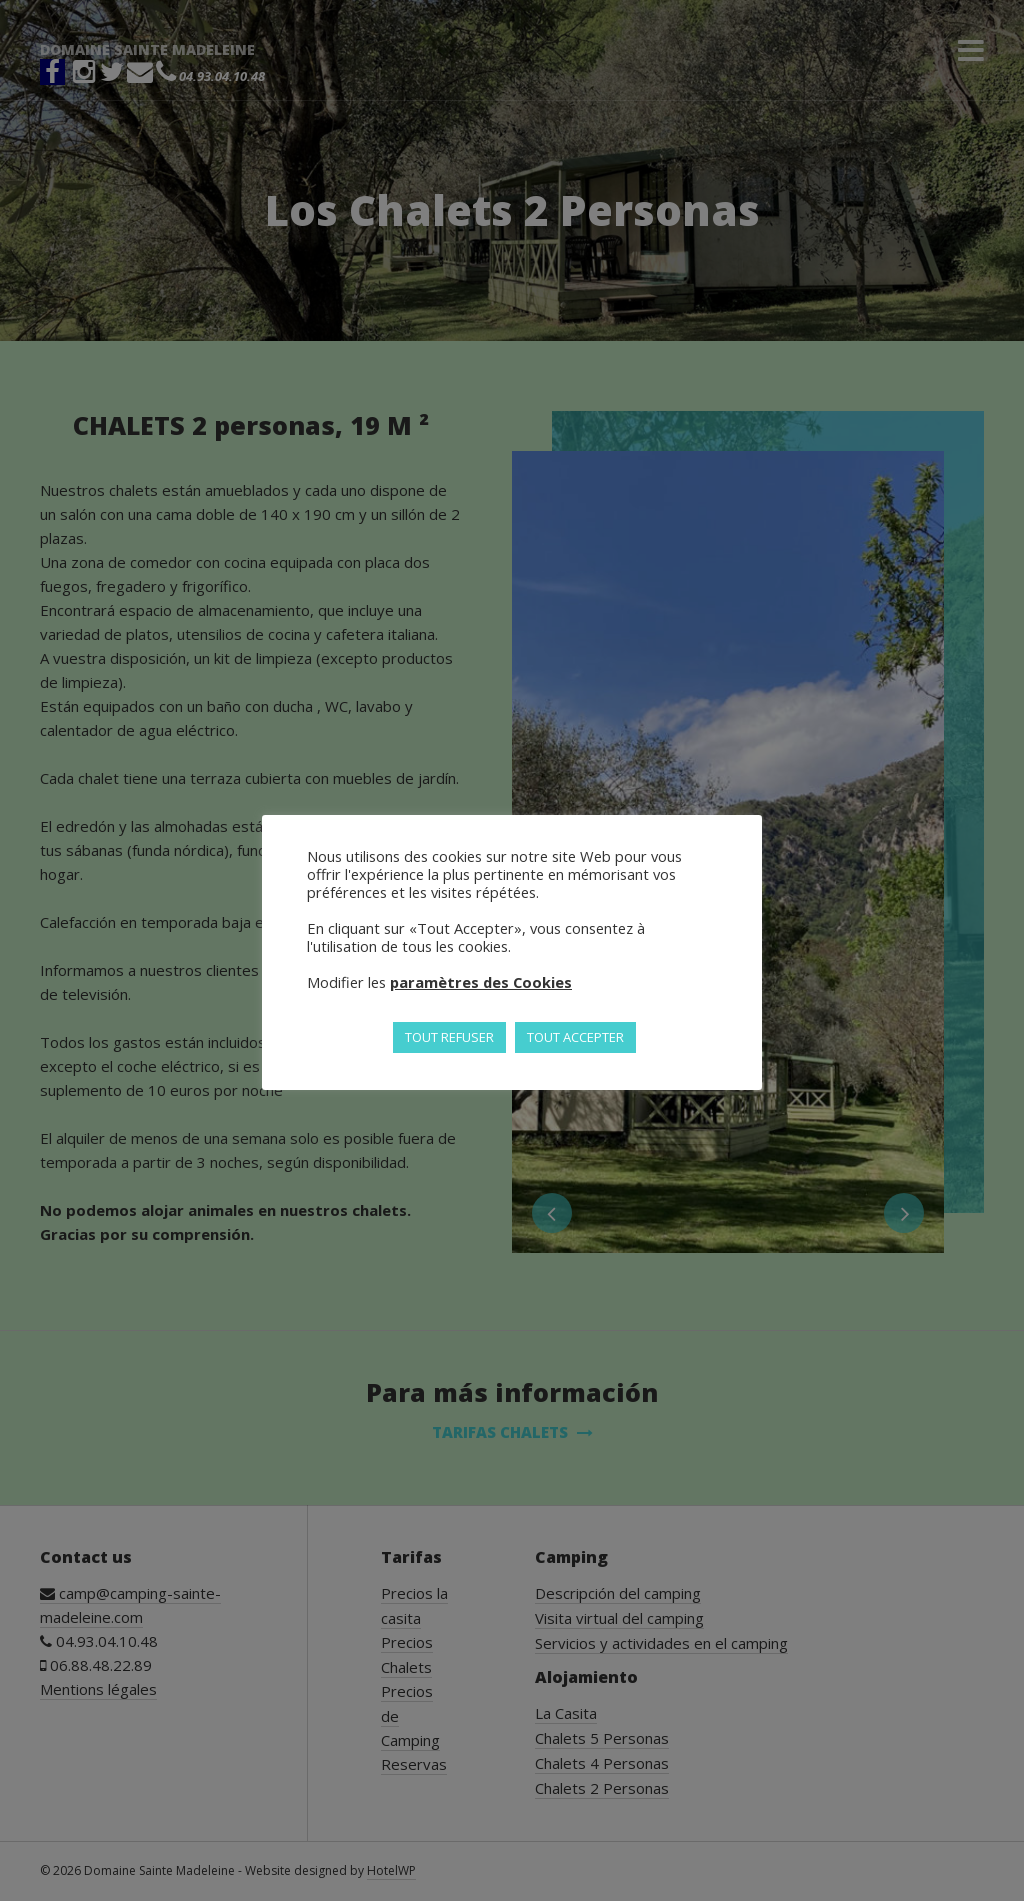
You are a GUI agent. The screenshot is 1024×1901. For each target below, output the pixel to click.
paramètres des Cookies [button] (481, 982)
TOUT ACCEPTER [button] (575, 1037)
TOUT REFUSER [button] (449, 1037)
